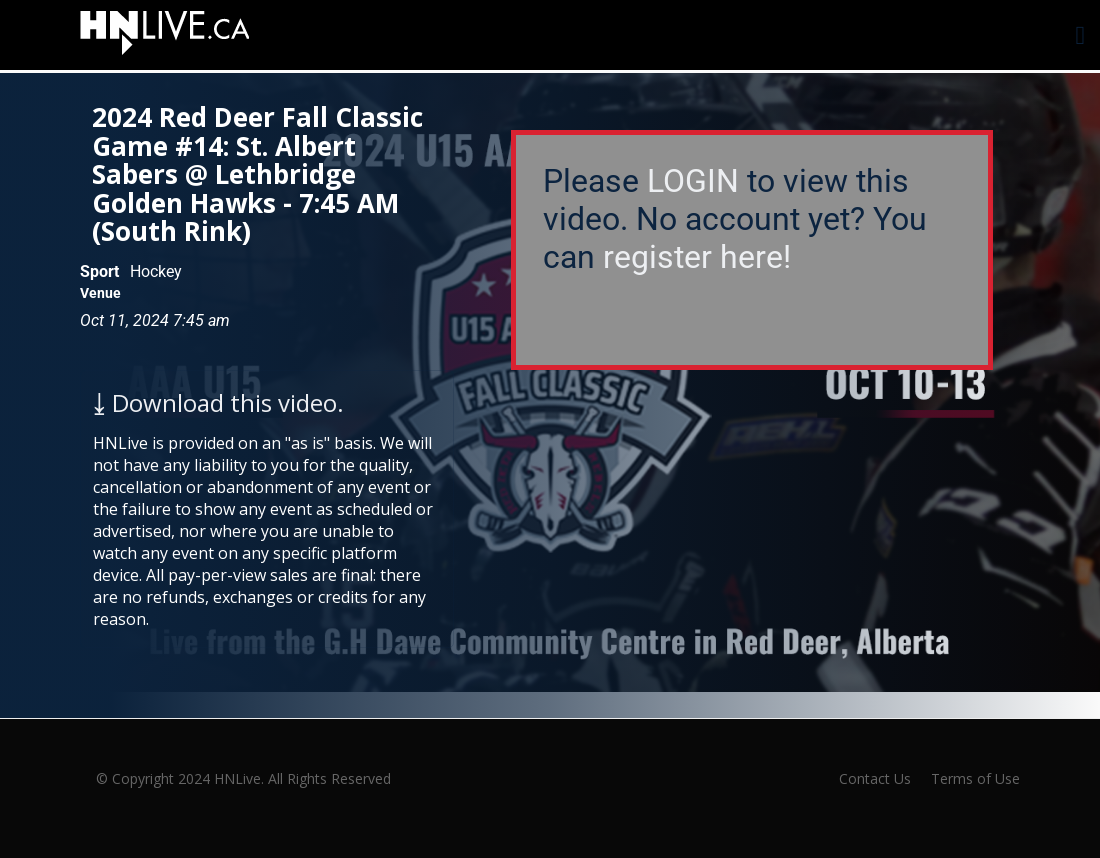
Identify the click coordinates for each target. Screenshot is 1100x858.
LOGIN (693, 181)
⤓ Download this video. (218, 402)
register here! (697, 257)
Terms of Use (975, 778)
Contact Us (875, 778)
